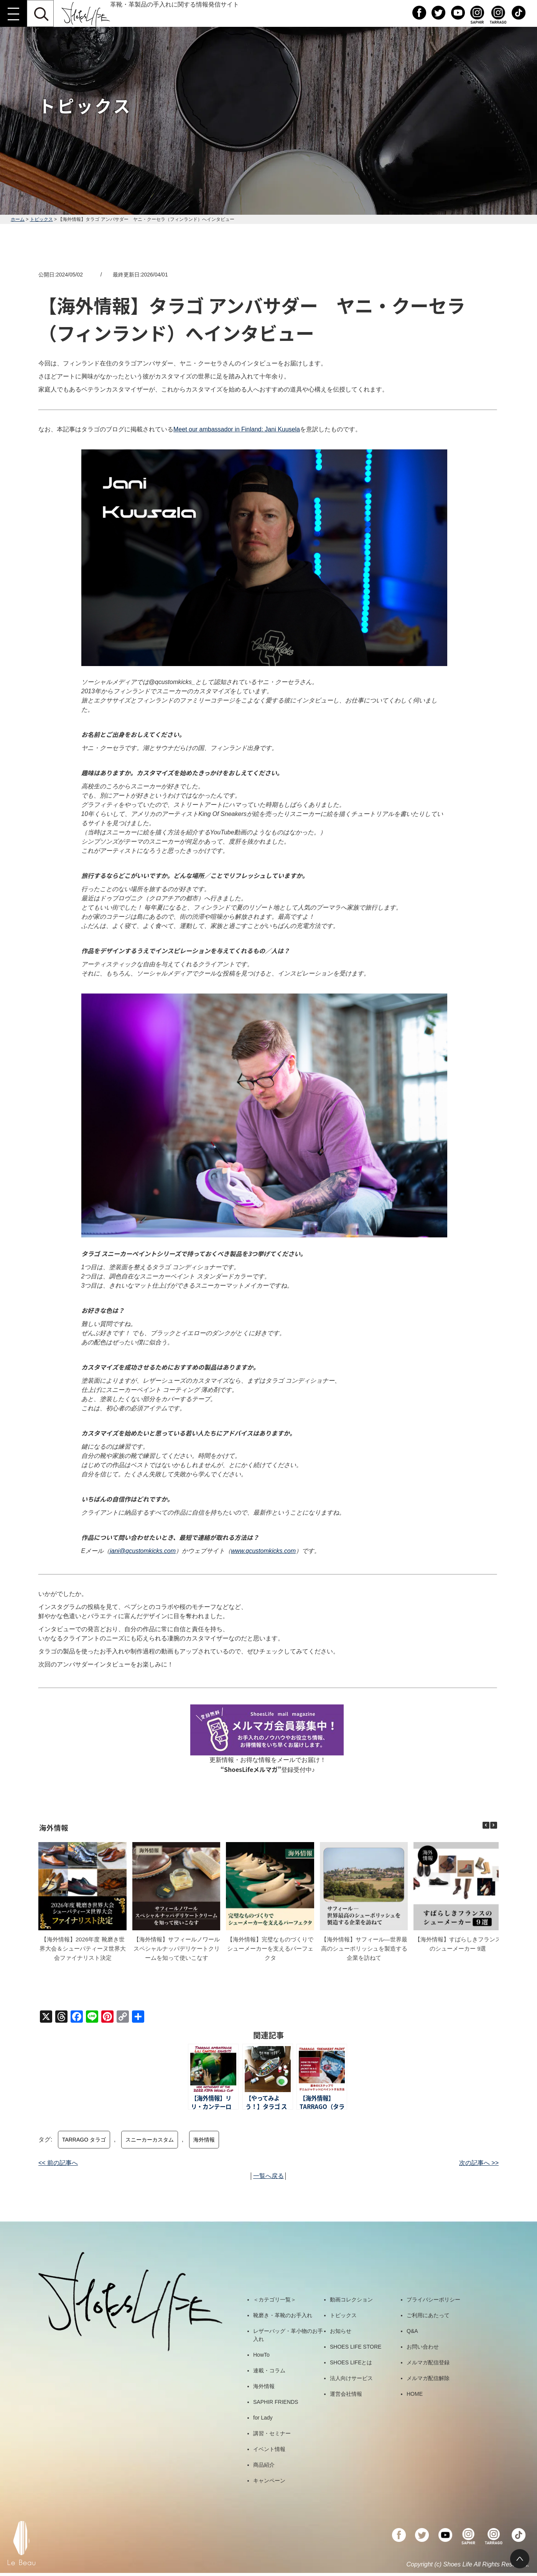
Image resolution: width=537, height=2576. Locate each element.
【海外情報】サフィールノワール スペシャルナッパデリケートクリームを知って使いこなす (176, 1948)
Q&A (412, 2331)
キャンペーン (269, 2480)
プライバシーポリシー (433, 2299)
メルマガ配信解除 (428, 2378)
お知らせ (340, 2331)
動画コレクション (351, 2299)
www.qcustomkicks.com (263, 1551)
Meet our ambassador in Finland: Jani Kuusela (236, 429)
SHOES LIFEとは (351, 2362)
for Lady (263, 2418)
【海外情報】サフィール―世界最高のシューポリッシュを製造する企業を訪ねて (364, 1948)
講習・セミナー (272, 2433)
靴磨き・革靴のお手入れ (282, 2315)
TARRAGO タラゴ (84, 2140)
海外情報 (204, 2140)
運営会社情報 (346, 2394)
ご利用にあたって (428, 2315)
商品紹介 (264, 2465)
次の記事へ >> (479, 2163)
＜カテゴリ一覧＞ (274, 2299)
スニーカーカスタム (149, 2140)
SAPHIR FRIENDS (275, 2402)
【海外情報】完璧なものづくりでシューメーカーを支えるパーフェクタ (270, 1948)
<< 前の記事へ (58, 2163)
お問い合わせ (423, 2347)
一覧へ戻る (268, 2176)
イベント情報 (269, 2449)
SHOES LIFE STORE (355, 2347)
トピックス (41, 219)
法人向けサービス (351, 2378)
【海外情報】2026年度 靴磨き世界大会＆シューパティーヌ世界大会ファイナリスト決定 (83, 1948)
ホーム (18, 219)
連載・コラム (269, 2370)
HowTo (261, 2355)
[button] (493, 1825)
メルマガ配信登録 (428, 2362)
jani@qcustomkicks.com (143, 1551)
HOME (415, 2394)
